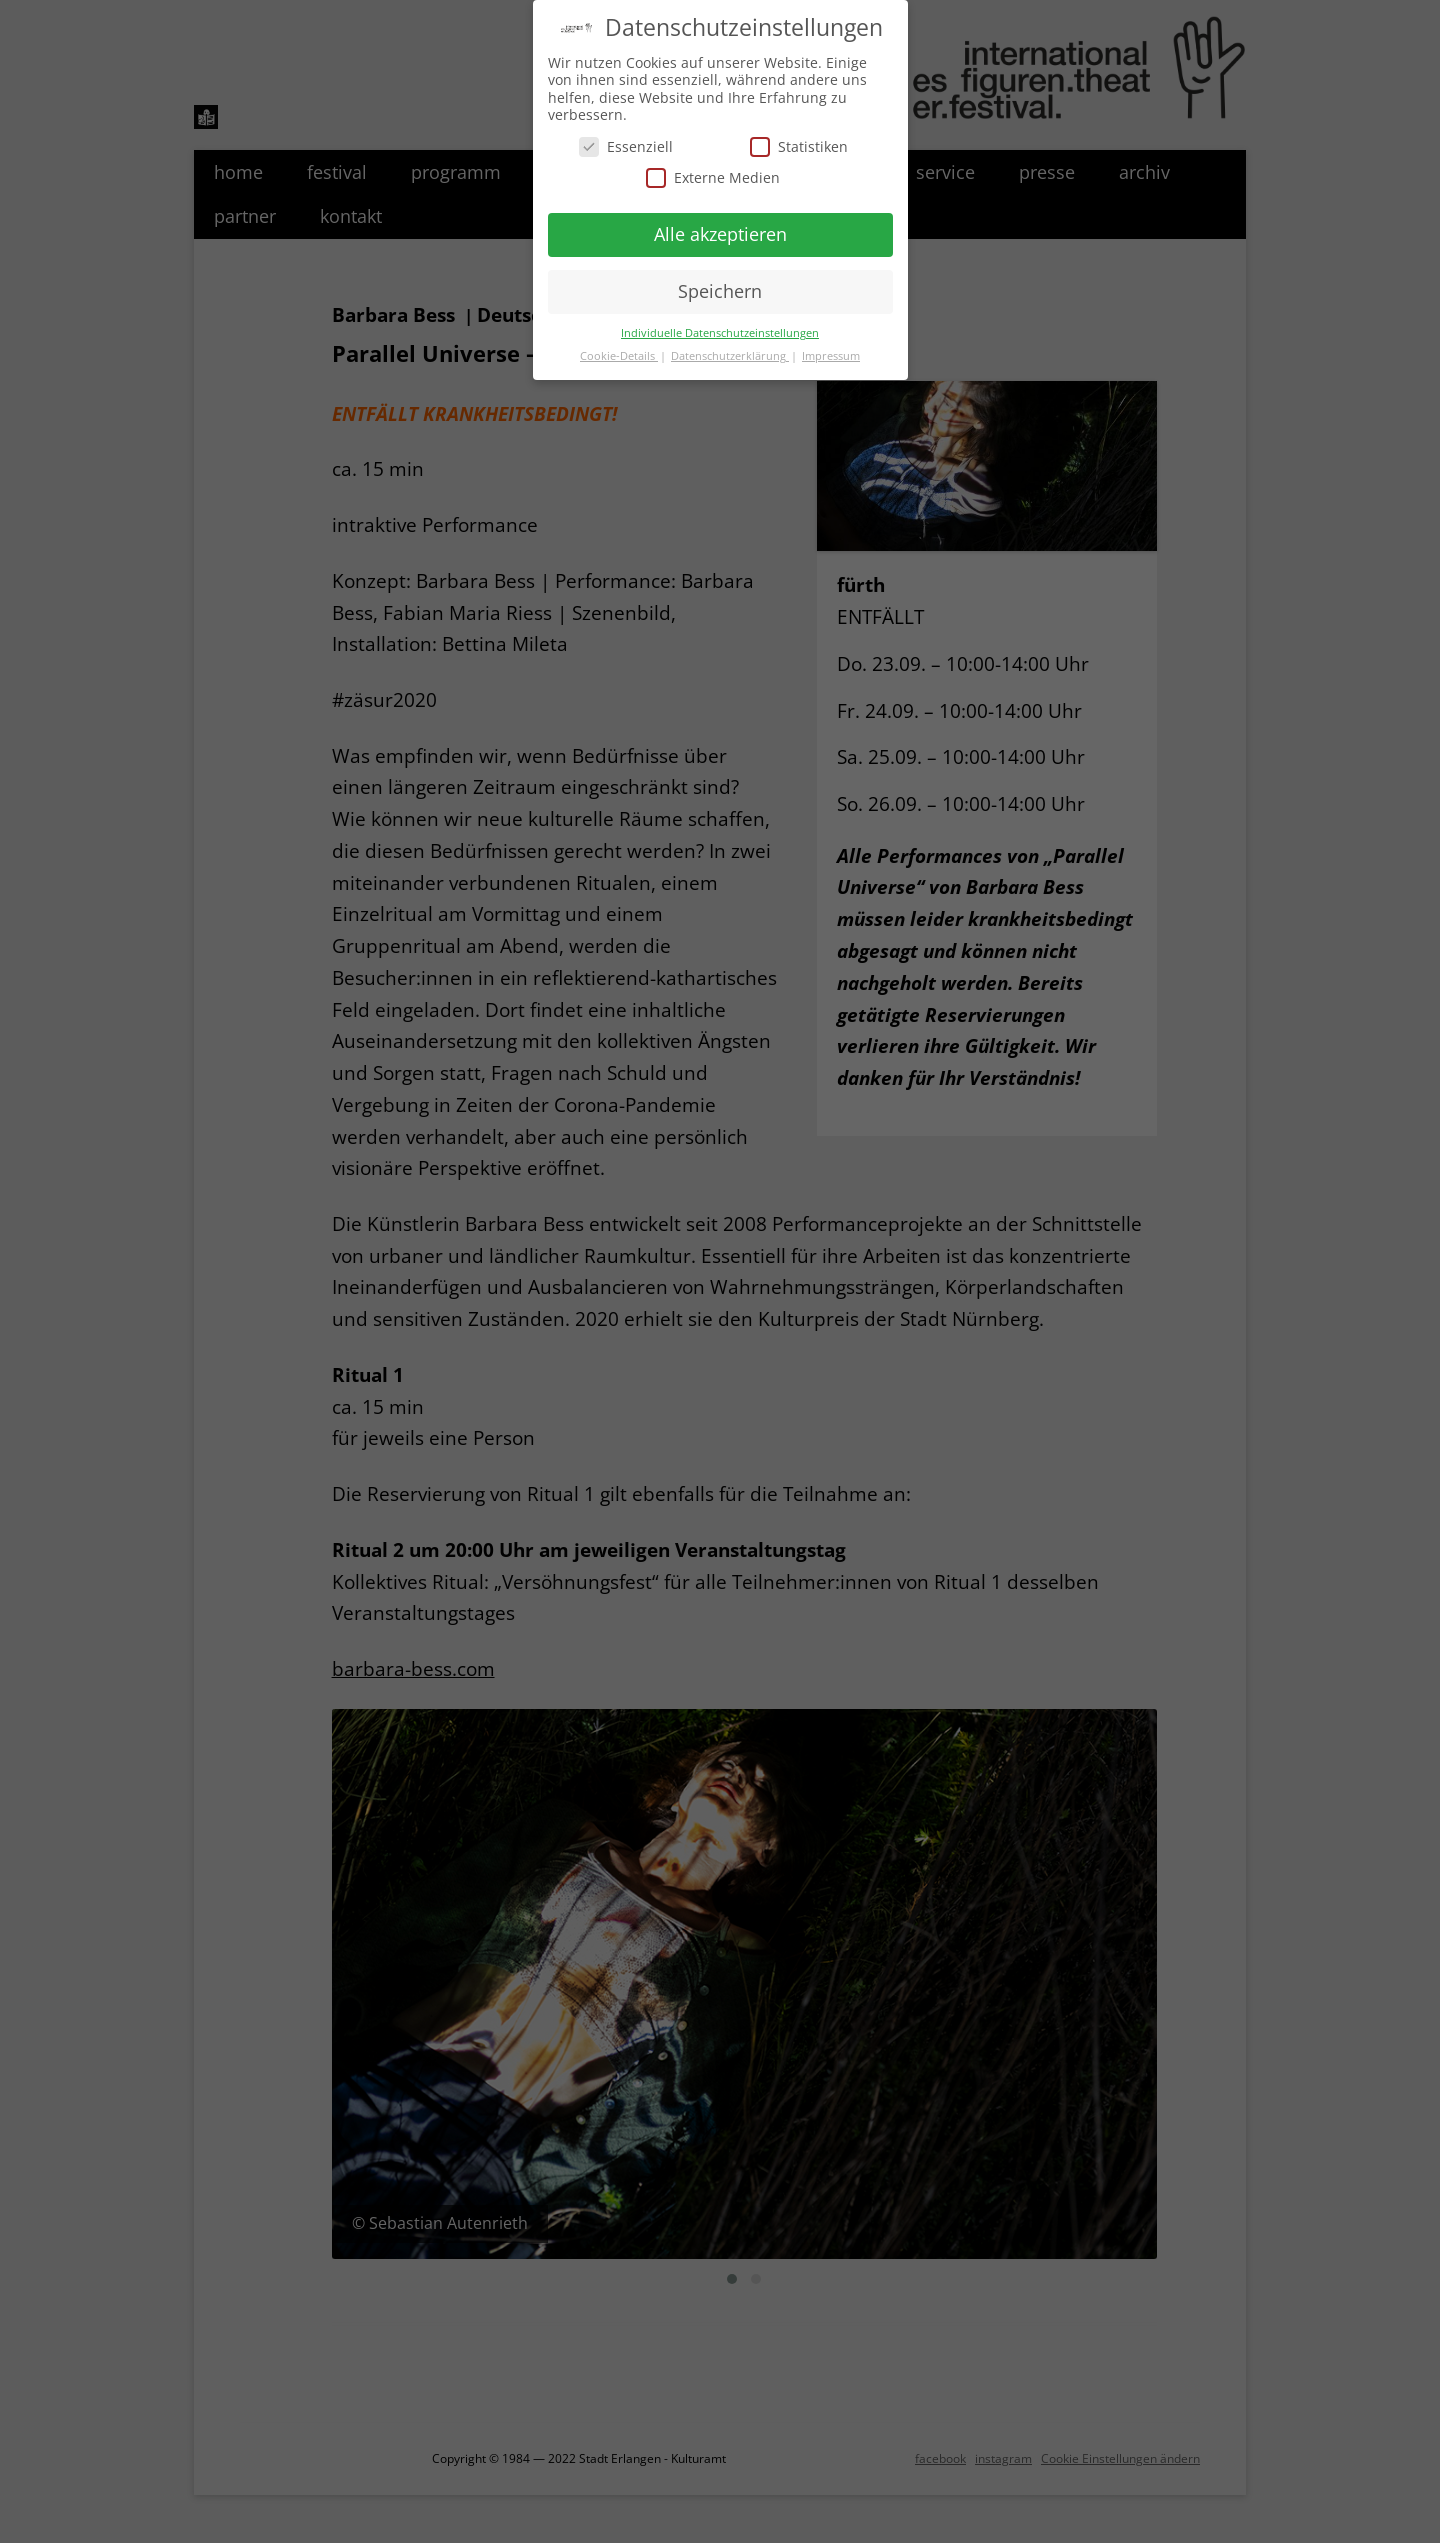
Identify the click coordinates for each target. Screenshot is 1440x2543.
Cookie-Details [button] (619, 351)
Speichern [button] (720, 286)
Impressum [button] (831, 351)
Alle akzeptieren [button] (720, 229)
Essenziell (626, 141)
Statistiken (799, 141)
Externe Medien (713, 172)
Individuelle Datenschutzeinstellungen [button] (720, 328)
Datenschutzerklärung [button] (730, 351)
